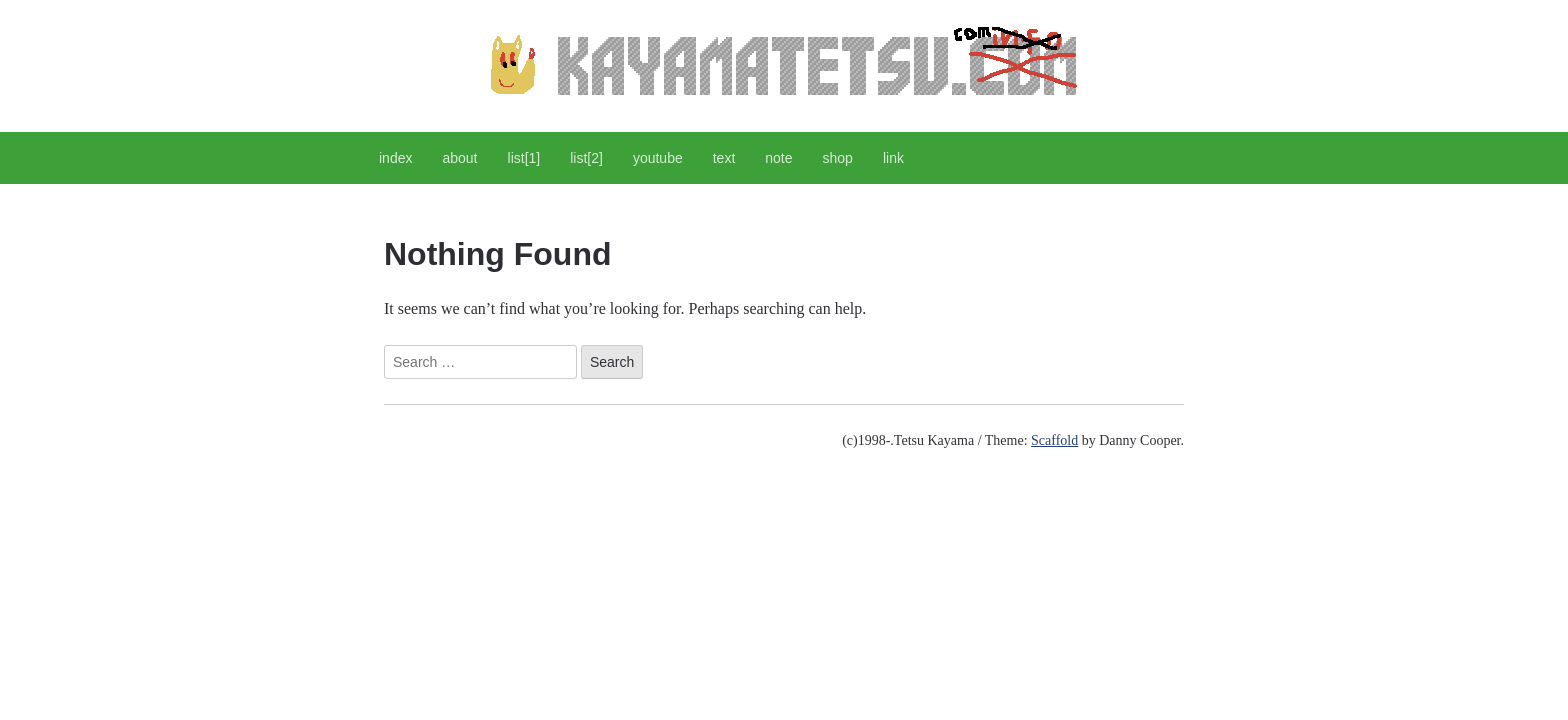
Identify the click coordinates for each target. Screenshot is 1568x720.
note (778, 158)
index (395, 158)
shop (838, 158)
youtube (658, 158)
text (724, 158)
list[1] (524, 158)
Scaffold (1054, 440)
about (459, 158)
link (893, 158)
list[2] (586, 158)
